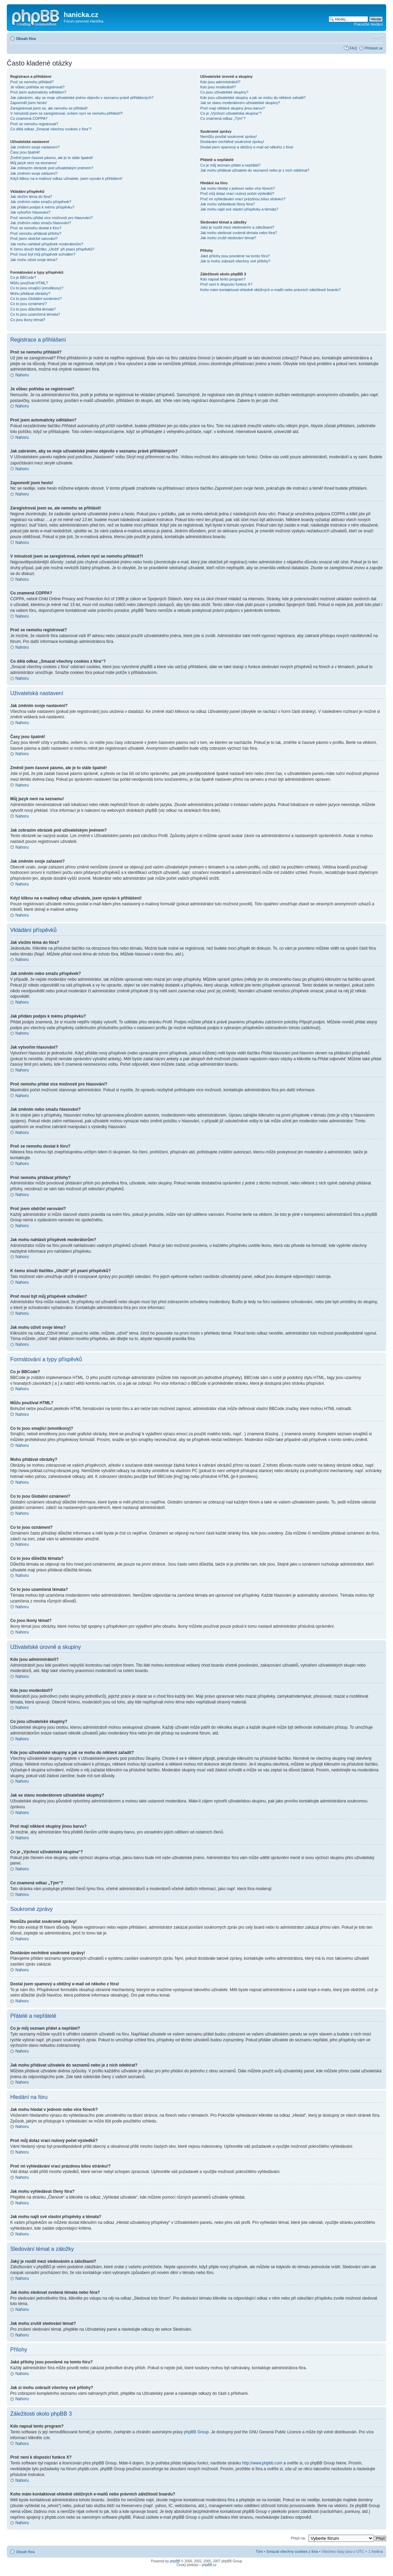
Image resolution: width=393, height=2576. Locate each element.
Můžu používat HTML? (29, 283)
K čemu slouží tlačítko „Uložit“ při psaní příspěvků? (52, 249)
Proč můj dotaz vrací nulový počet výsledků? (237, 193)
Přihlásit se (373, 48)
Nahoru (22, 375)
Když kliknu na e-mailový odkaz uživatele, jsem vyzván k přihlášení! (66, 178)
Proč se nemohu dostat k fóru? (35, 228)
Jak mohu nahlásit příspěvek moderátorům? (46, 244)
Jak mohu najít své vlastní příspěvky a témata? (239, 209)
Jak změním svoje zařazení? (34, 173)
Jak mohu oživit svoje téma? (33, 260)
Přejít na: (298, 2538)
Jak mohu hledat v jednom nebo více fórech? (237, 188)
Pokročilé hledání (368, 24)
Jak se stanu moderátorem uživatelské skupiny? (240, 103)
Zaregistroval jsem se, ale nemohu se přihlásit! (49, 108)
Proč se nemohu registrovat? (34, 124)
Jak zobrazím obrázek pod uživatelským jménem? (51, 168)
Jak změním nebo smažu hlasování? (40, 223)
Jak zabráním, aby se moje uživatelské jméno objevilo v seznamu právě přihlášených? (81, 98)
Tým (259, 2551)
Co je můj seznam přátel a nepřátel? (230, 165)
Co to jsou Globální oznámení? (36, 299)
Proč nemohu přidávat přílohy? (35, 233)
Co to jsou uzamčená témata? (35, 314)
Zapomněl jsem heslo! (28, 103)
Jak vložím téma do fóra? (31, 197)
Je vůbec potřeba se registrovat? (37, 87)
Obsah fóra (26, 39)
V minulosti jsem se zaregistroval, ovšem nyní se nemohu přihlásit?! (66, 113)
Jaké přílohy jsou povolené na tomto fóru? (235, 256)
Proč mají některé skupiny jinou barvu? (232, 108)
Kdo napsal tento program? (222, 279)
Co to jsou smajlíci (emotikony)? (36, 288)
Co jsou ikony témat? (27, 320)
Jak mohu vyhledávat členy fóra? (227, 204)
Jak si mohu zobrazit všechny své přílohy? (235, 261)
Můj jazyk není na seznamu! (33, 163)
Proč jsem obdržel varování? (34, 238)
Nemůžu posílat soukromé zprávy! (228, 136)
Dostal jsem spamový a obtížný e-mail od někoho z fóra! (246, 147)
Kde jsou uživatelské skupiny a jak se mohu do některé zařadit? (252, 98)
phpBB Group (196, 2431)
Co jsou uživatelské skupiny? (224, 92)
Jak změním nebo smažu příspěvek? (40, 202)
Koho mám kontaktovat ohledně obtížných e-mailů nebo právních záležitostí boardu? (270, 290)
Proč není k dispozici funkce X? (226, 284)
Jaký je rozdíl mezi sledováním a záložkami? (237, 227)
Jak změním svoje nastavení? (35, 147)
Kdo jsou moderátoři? (218, 87)
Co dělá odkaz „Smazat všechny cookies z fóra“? (50, 129)
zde (46, 2437)
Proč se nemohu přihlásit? (32, 82)
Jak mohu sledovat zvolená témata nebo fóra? (238, 233)
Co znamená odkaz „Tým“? (222, 118)
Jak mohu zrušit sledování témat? (228, 238)
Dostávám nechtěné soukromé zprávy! (232, 142)
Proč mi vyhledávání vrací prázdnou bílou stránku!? (242, 199)
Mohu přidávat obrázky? (30, 293)
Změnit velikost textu (378, 37)
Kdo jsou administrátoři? (220, 82)
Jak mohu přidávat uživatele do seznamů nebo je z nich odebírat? (254, 170)
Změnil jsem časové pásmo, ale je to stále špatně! (51, 158)
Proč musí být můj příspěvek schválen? (42, 254)
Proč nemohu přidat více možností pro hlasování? (51, 218)
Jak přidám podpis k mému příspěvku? (42, 207)
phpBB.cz (209, 2564)
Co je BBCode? (23, 277)
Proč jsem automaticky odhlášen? (38, 92)
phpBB (175, 2561)
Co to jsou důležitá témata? (33, 309)
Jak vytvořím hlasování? (30, 212)
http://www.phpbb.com (262, 2462)
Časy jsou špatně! (25, 152)
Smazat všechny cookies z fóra (292, 2551)
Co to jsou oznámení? (28, 304)
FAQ (353, 48)
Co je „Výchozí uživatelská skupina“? (230, 113)
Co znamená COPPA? (28, 118)
